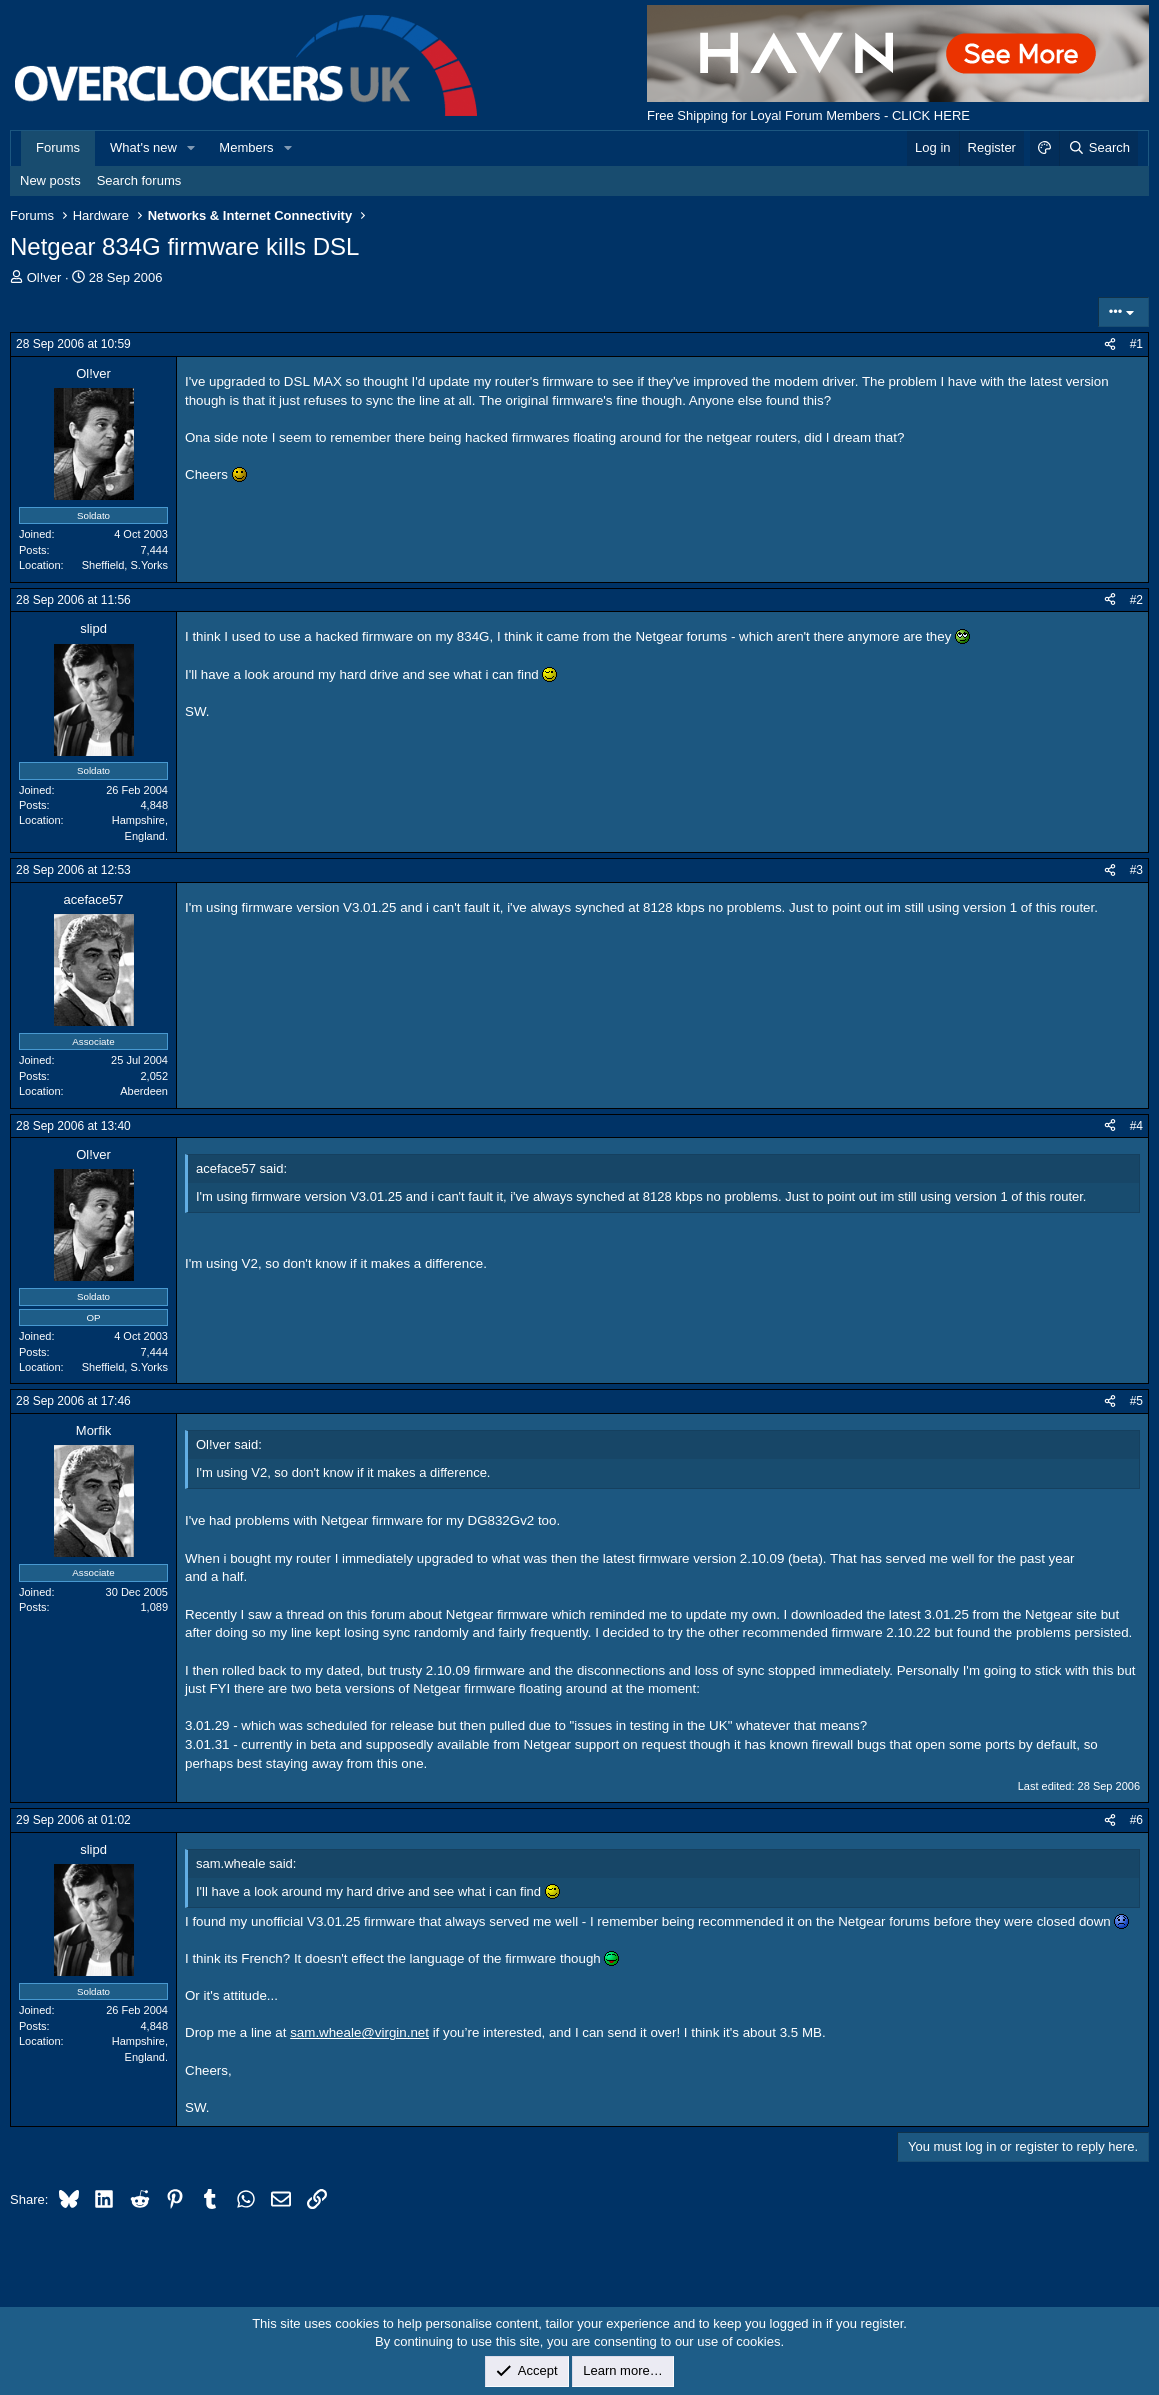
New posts (50, 180)
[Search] (1098, 148)
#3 (1136, 870)
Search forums (139, 180)
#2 (1136, 600)
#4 (1136, 1126)
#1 (1136, 344)
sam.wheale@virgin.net (359, 2032)
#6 (1136, 1820)
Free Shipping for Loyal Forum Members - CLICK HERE (808, 115)
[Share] (1110, 344)
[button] (192, 148)
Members (246, 147)
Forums (58, 147)
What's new (143, 147)
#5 (1136, 1401)
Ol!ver (44, 277)
